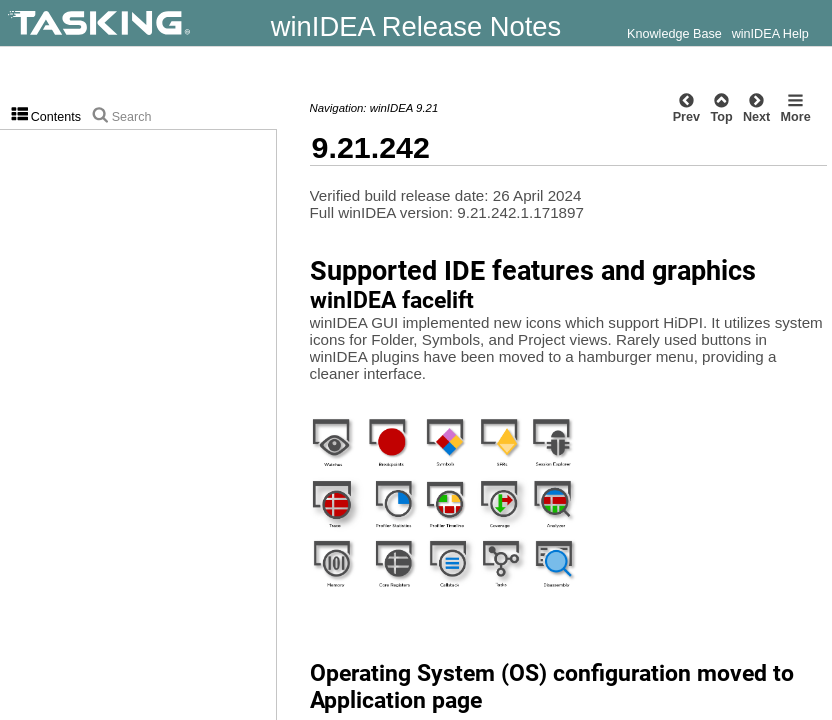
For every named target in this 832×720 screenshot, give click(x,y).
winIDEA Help (770, 34)
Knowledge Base (674, 34)
